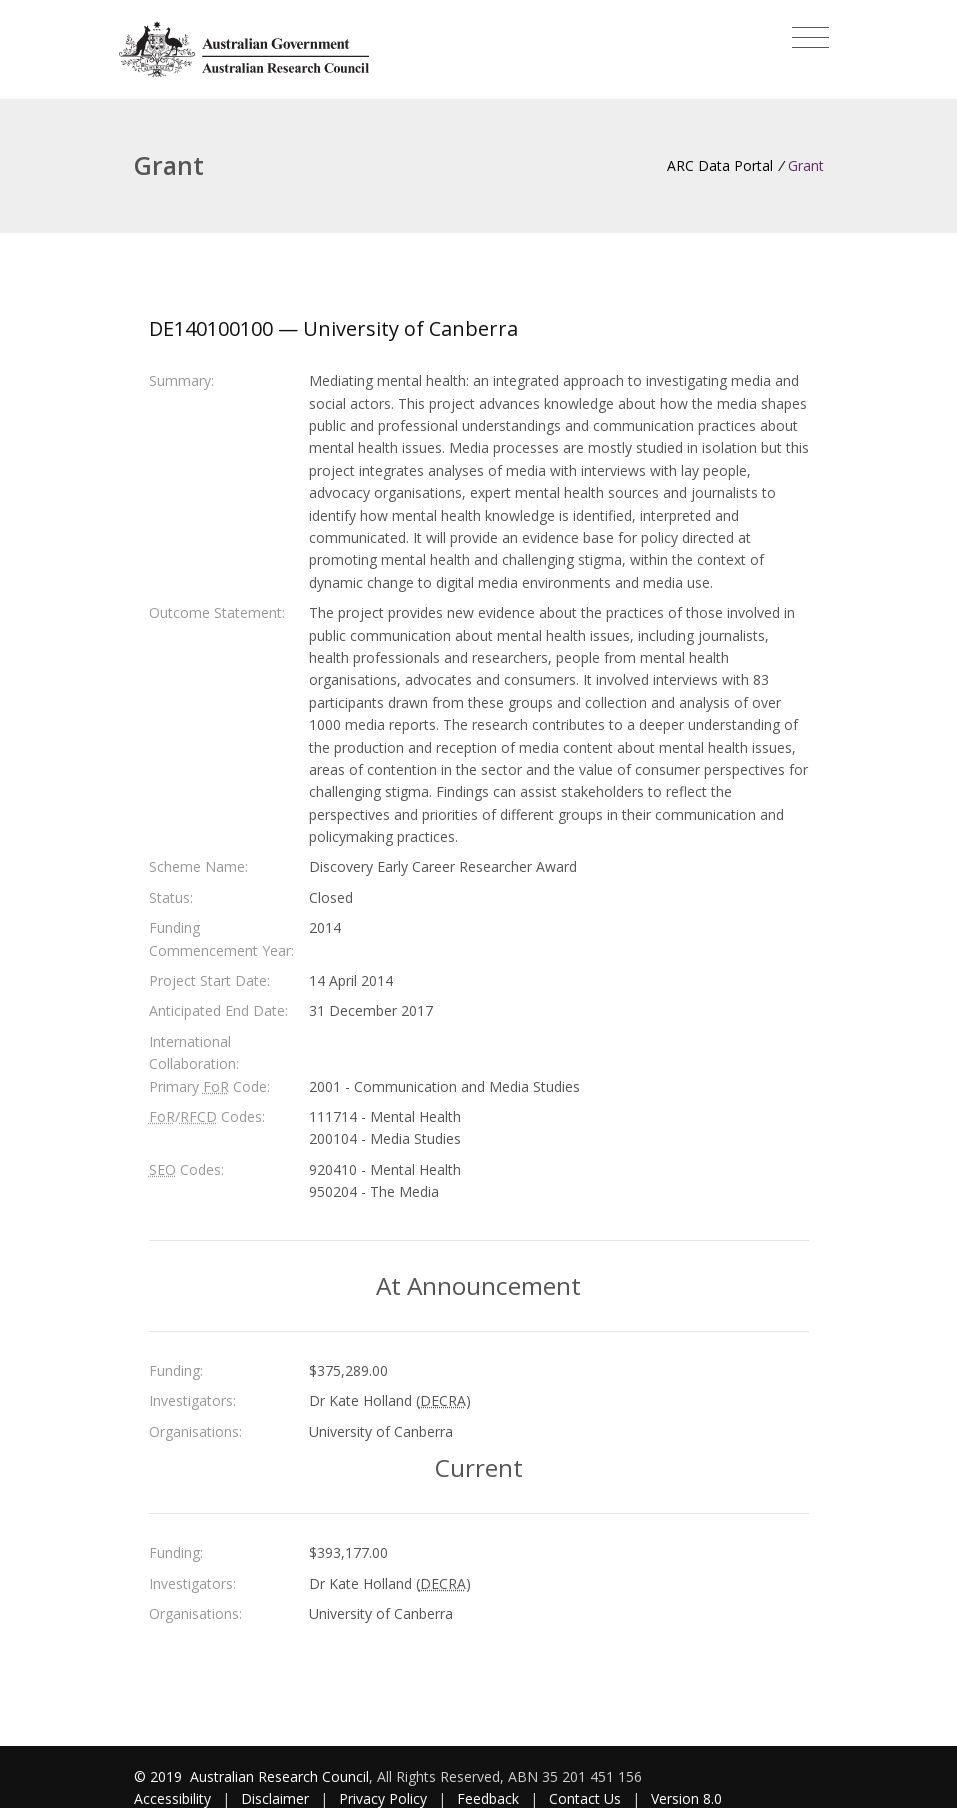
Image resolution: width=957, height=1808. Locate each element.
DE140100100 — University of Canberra (333, 328)
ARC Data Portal (720, 165)
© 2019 (160, 1776)
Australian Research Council (279, 1776)
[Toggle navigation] (810, 38)
